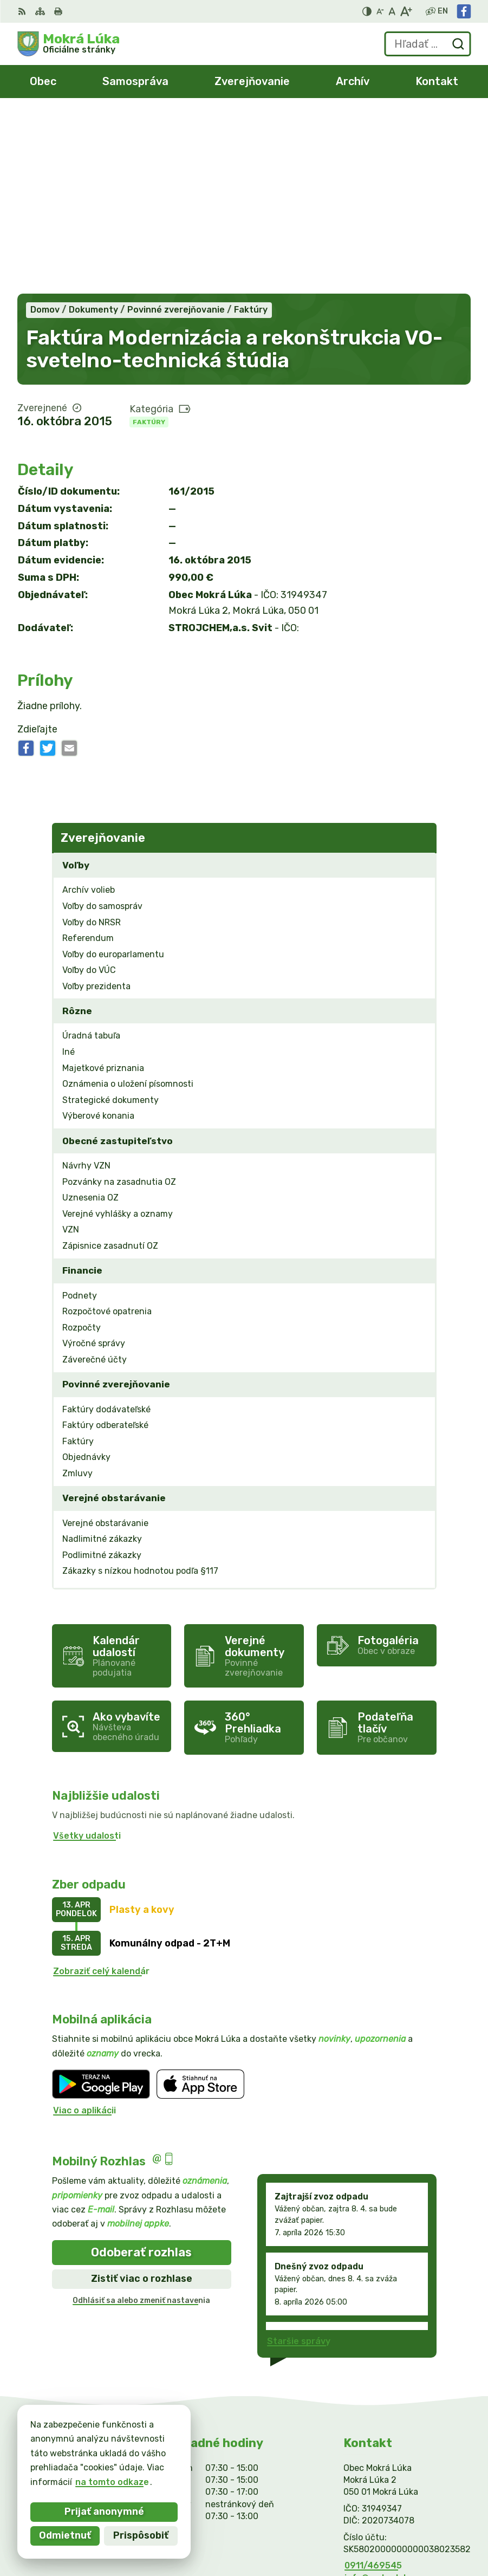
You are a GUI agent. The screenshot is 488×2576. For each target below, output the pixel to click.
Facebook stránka (383, 2410)
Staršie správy (298, 2161)
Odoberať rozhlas (141, 2072)
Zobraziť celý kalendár (101, 1791)
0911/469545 (373, 2385)
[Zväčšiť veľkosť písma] (406, 11)
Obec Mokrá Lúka (428, 2532)
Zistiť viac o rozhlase (141, 2099)
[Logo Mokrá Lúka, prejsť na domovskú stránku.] (68, 43)
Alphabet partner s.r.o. (416, 2518)
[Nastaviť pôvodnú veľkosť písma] (392, 11)
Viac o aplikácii (84, 1930)
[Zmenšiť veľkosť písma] (380, 11)
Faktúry (149, 242)
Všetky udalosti (87, 1656)
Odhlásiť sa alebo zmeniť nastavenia (141, 2120)
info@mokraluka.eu (385, 2398)
